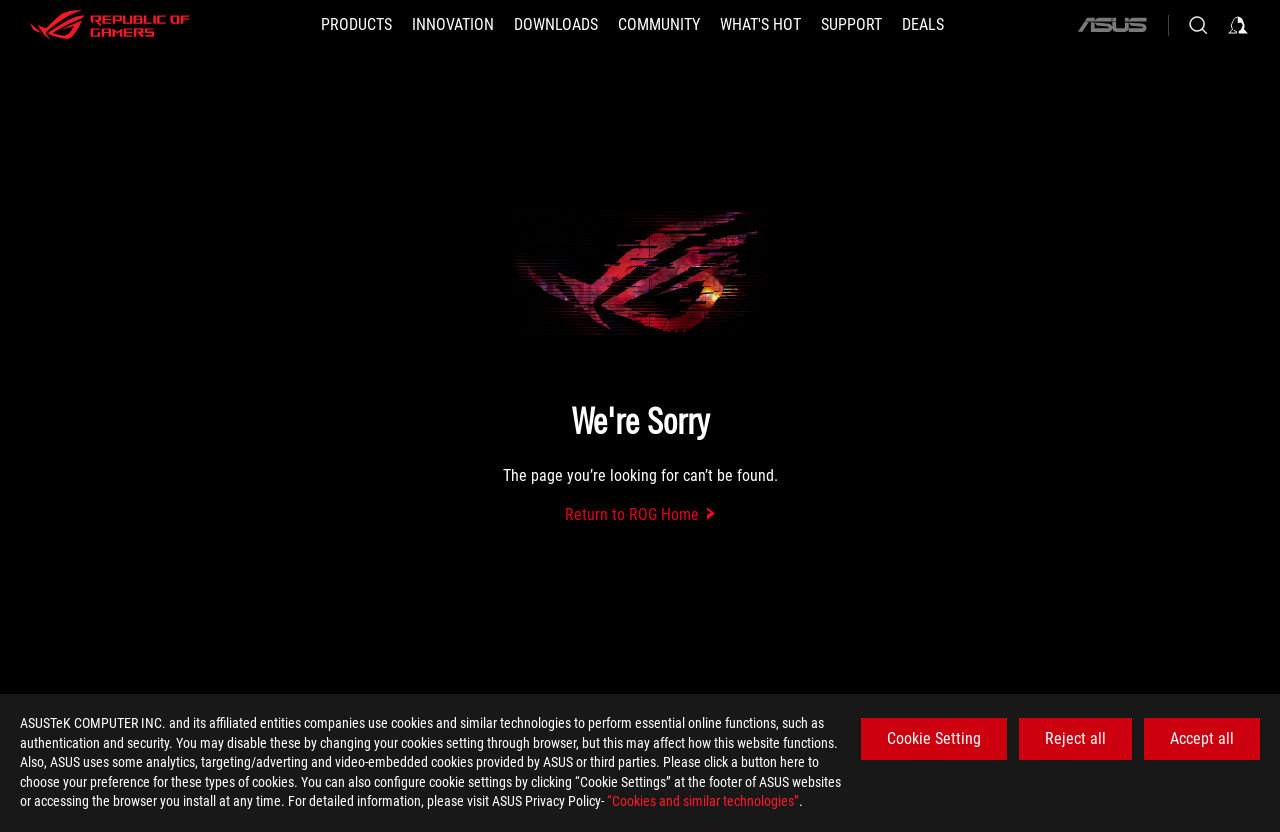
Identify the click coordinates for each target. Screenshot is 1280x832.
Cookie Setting (934, 738)
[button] (356, 25)
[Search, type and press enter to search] (1198, 25)
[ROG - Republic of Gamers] (110, 25)
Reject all (1075, 738)
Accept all (1202, 738)
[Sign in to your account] (1238, 25)
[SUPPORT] (851, 25)
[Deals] (923, 25)
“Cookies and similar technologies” (703, 801)
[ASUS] (1112, 25)
